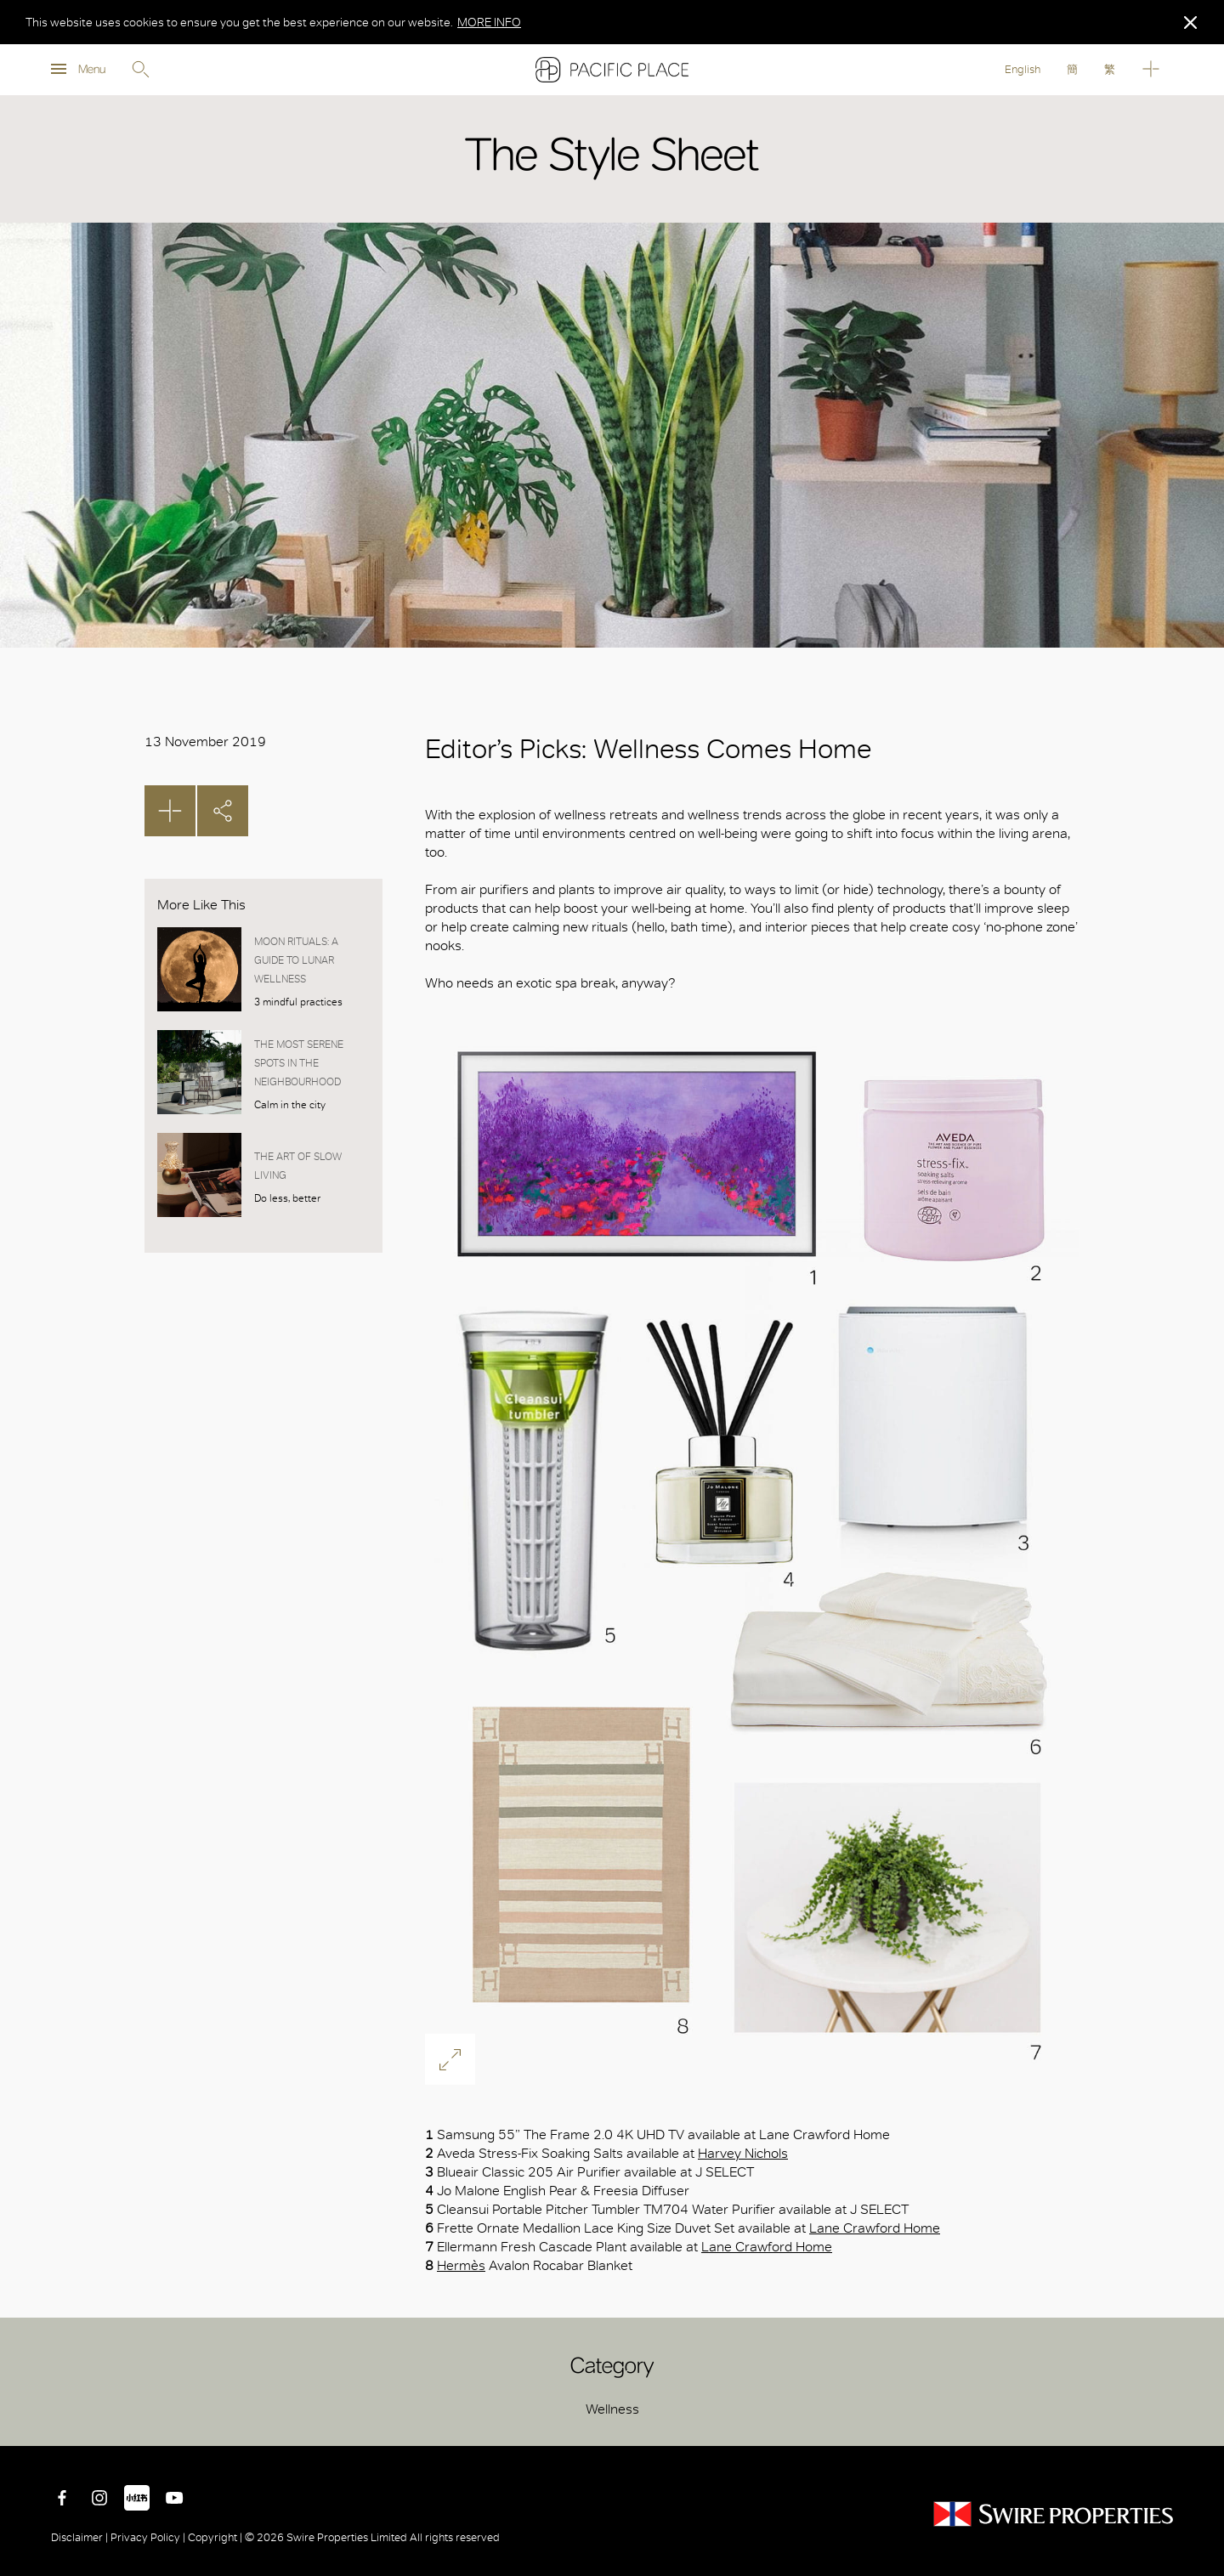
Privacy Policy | (147, 2537)
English (1022, 69)
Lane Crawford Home (874, 2228)
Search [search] (140, 69)
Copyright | (215, 2537)
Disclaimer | (80, 2537)
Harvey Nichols (743, 2153)
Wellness (612, 2409)
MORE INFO (489, 22)
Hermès (461, 2265)
